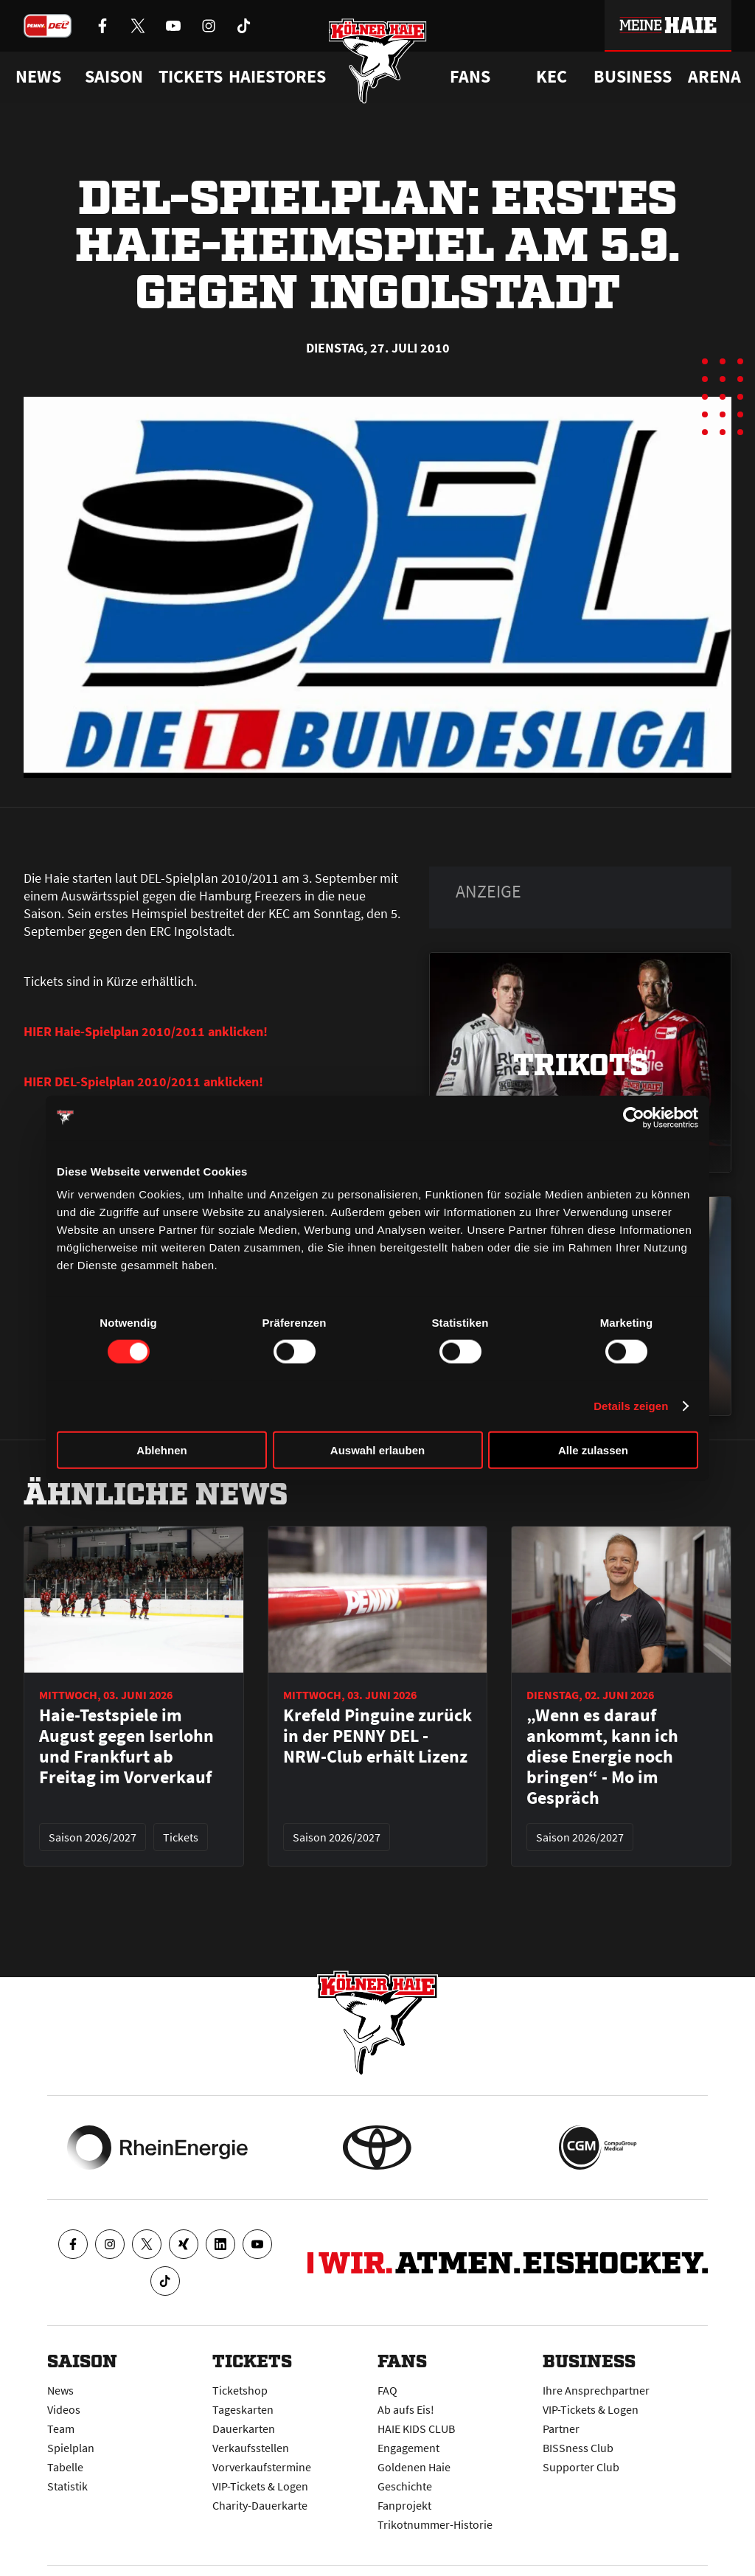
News (60, 2390)
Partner (561, 2428)
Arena (714, 77)
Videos (63, 2409)
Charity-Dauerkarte (259, 2505)
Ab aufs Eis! (406, 2409)
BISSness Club (578, 2447)
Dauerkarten (243, 2428)
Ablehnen (161, 1450)
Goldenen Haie (414, 2466)
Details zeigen (631, 1405)
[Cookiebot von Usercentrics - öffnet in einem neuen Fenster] (633, 1117)
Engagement (408, 2447)
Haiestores (277, 77)
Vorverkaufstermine (261, 2466)
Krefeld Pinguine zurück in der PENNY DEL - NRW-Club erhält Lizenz (377, 1736)
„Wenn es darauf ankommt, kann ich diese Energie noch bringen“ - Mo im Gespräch (602, 1756)
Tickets (191, 77)
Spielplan (70, 2447)
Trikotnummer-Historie (435, 2524)
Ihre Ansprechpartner (596, 2390)
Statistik (67, 2486)
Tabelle (65, 2466)
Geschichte (405, 2486)
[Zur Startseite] (378, 61)
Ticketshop (240, 2390)
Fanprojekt (404, 2505)
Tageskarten (243, 2409)
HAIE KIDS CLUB (416, 2428)
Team (60, 2428)
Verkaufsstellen (250, 2447)
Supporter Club (581, 2466)
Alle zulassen (593, 1450)
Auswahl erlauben (377, 1450)
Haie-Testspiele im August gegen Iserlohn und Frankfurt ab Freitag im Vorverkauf (126, 1746)
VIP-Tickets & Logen (260, 2486)
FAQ (387, 2390)
